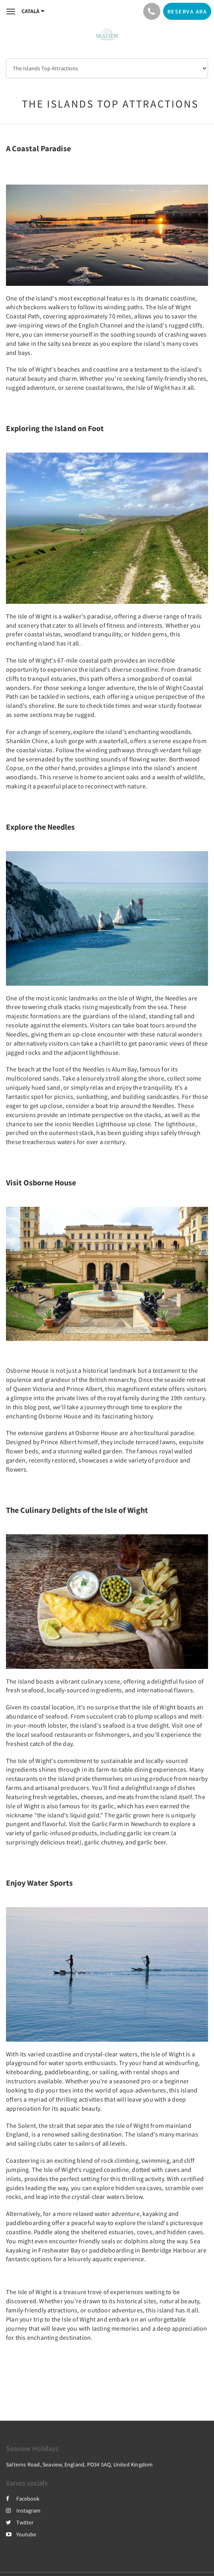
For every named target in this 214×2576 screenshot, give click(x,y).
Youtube (21, 2534)
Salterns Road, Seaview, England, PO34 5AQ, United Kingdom (79, 2464)
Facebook (22, 2498)
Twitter (19, 2522)
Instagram (23, 2510)
